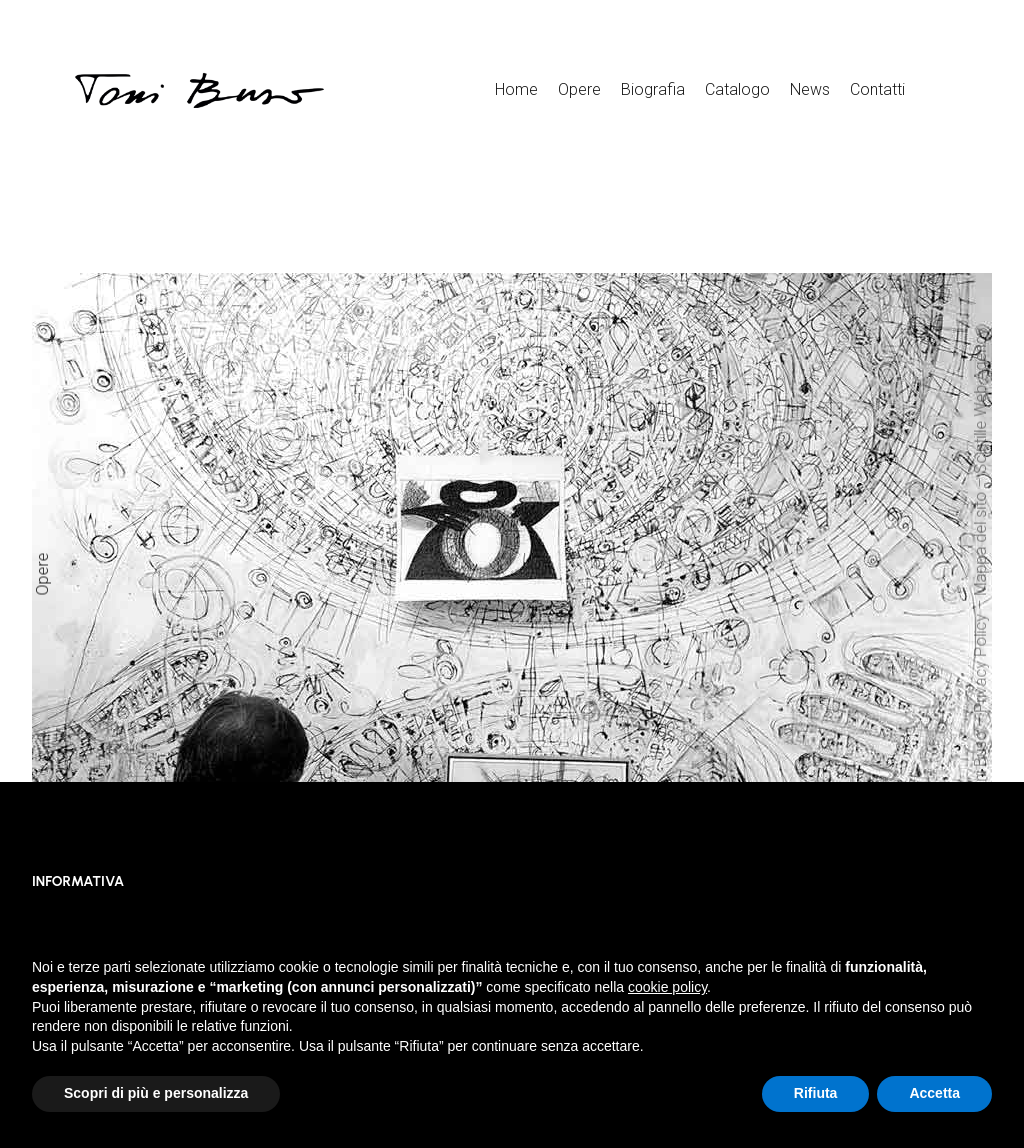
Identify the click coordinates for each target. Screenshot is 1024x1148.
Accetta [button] (934, 1093)
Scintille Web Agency (980, 401)
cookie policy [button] (667, 987)
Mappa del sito (980, 544)
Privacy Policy (980, 663)
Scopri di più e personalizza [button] (156, 1093)
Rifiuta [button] (816, 1093)
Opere (42, 574)
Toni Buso (980, 765)
